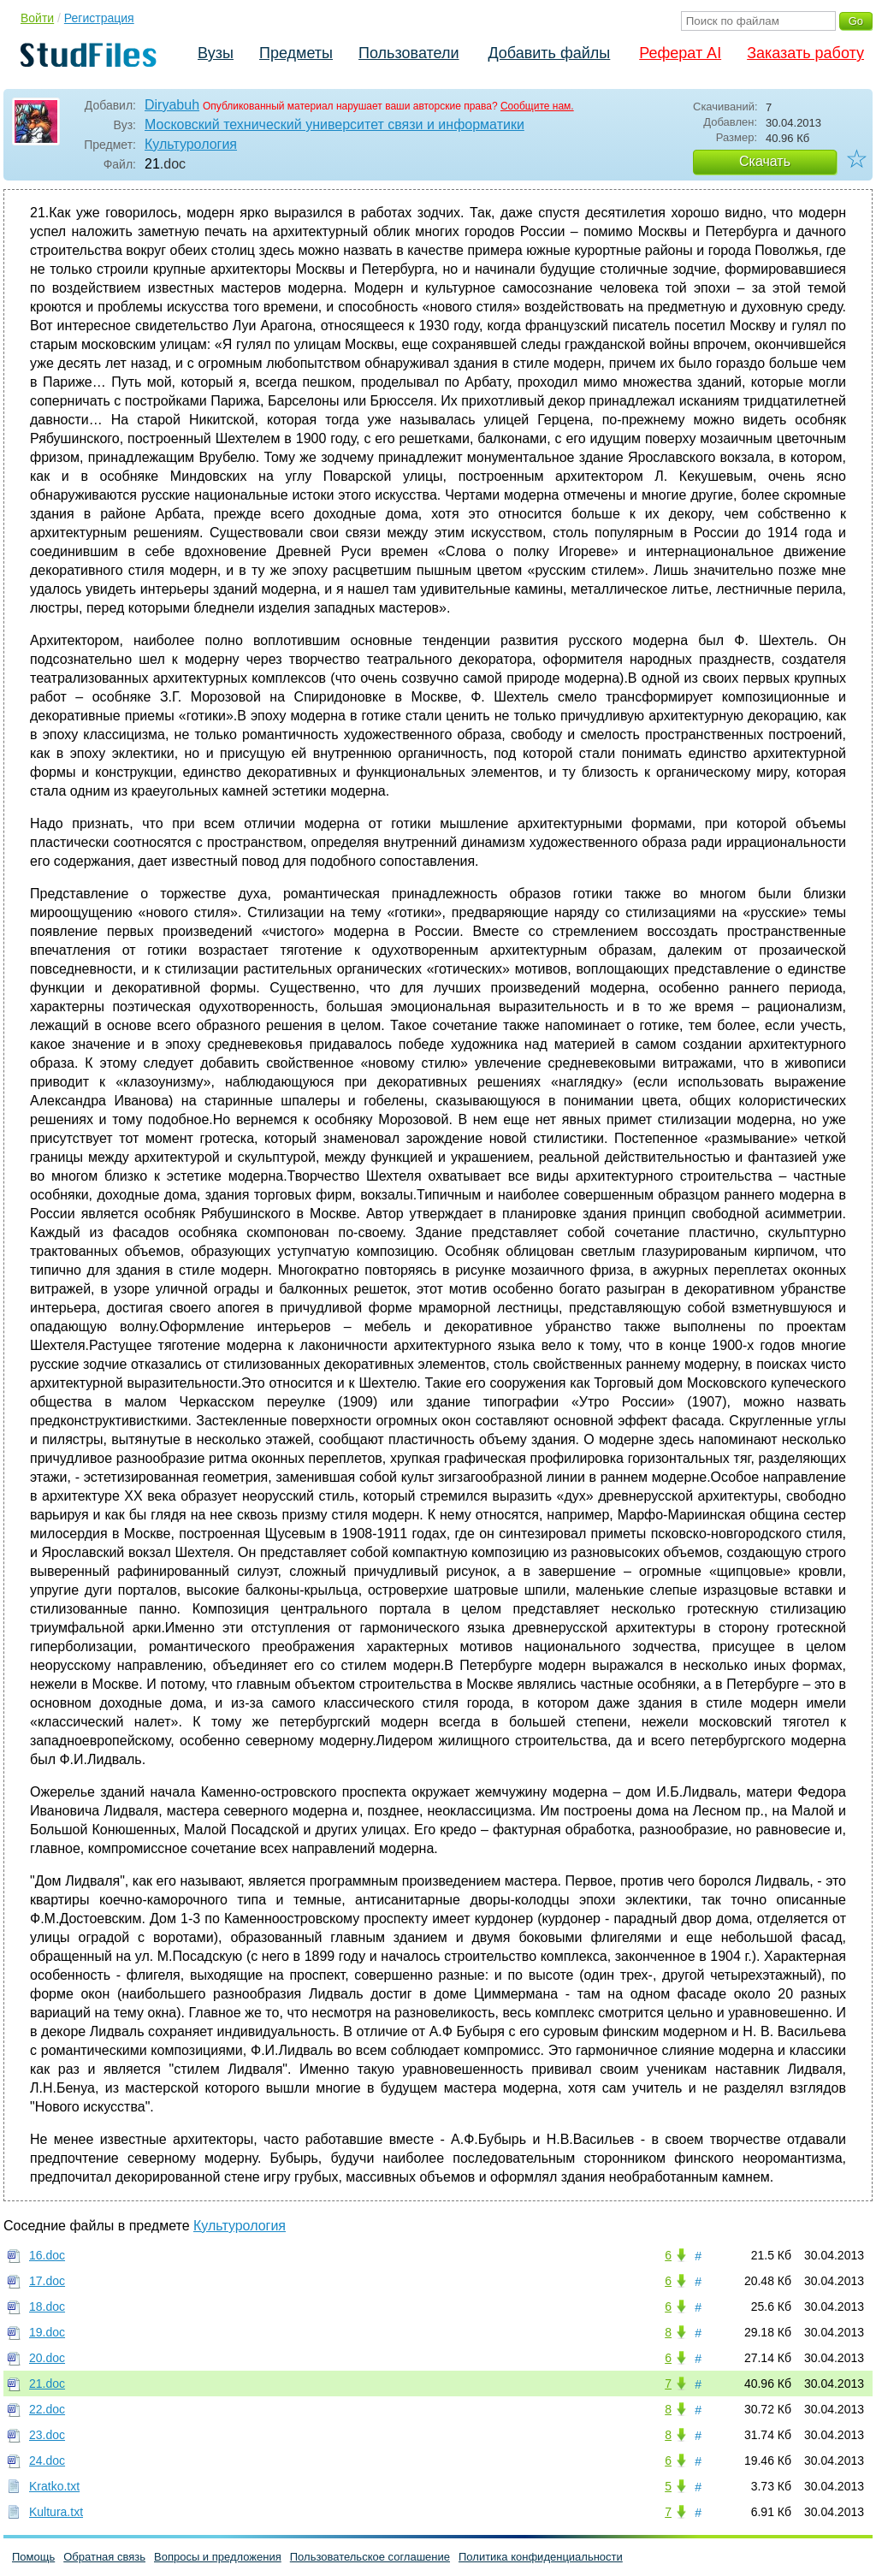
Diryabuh (172, 105)
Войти (37, 18)
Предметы (296, 53)
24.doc (47, 2460)
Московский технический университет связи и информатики (334, 124)
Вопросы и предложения (217, 2556)
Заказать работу (805, 53)
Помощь (33, 2556)
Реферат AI (680, 53)
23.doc (47, 2435)
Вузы (216, 53)
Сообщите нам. (537, 106)
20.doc (47, 2358)
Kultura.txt (56, 2512)
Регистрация (99, 18)
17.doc (47, 2281)
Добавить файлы (549, 53)
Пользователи (408, 53)
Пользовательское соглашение (370, 2556)
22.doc (47, 2409)
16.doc (47, 2255)
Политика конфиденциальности (541, 2556)
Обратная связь (104, 2556)
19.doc (47, 2332)
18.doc (47, 2306)
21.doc (47, 2383)
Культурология (191, 144)
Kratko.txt (54, 2486)
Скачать (764, 161)
